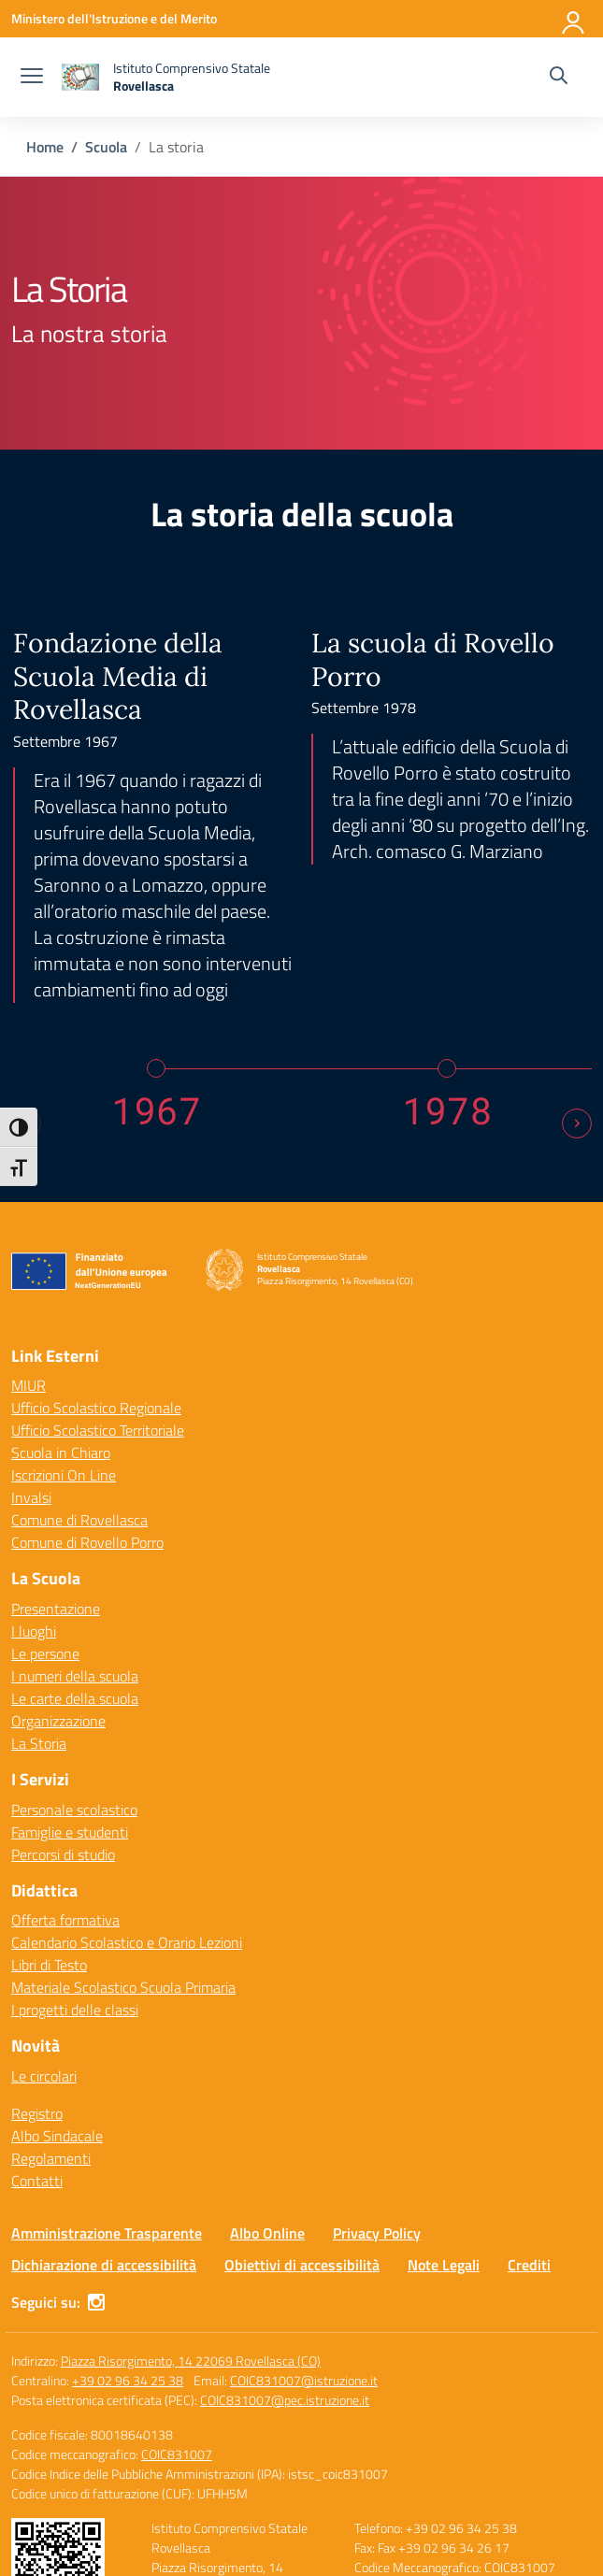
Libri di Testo (49, 1767)
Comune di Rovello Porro (87, 1345)
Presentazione (55, 1411)
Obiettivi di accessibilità (302, 2067)
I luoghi (33, 1434)
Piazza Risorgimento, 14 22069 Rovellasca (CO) (191, 2163)
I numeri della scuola (74, 1478)
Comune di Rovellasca (79, 1322)
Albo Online (267, 2036)
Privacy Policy (377, 2036)
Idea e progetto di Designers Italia (488, 2503)
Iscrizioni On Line (63, 1278)
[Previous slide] (26, 926)
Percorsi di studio (63, 1656)
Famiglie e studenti (69, 1634)
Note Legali (444, 2067)
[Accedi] (574, 19)
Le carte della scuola (74, 1501)
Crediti (529, 2067)
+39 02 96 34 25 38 (127, 2183)
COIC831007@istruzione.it (304, 2183)
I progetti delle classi (74, 1812)
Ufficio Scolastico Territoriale (97, 1233)
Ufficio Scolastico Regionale (96, 1210)
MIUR (28, 1188)
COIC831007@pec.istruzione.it (284, 2202)
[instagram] (96, 2105)
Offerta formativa (65, 1722)
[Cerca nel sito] (558, 77)
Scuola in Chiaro (60, 1255)
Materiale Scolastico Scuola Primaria (123, 1790)
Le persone (45, 1456)
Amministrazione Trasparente (106, 2036)
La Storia (38, 1546)
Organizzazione (58, 1523)
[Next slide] (577, 926)
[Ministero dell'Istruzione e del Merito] (114, 18)
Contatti (37, 1983)
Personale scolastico (74, 1611)
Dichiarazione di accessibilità (103, 2067)
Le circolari (44, 1879)
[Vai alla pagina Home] (45, 147)
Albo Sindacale (57, 1938)
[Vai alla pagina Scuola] (106, 147)
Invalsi (31, 1300)
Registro (37, 1916)
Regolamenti (51, 1961)
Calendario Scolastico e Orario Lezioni (126, 1745)
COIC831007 (176, 2257)
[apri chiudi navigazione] (32, 77)
